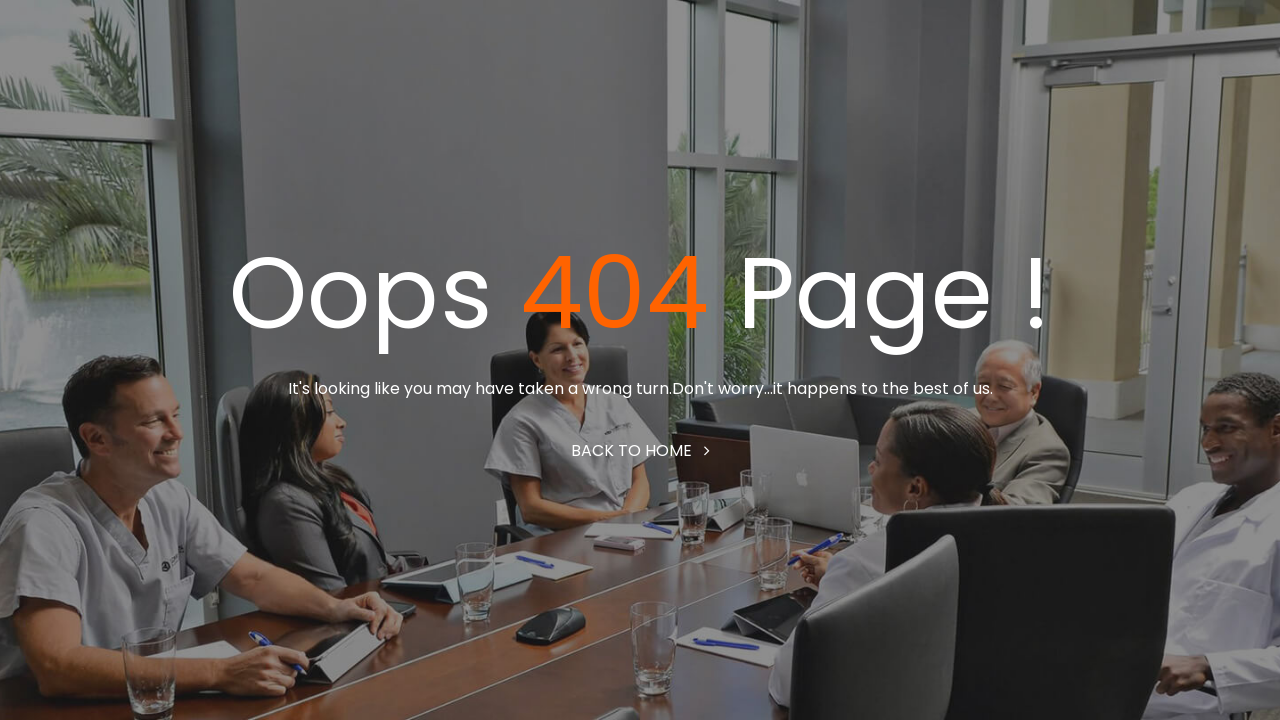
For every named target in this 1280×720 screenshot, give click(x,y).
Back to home (640, 450)
